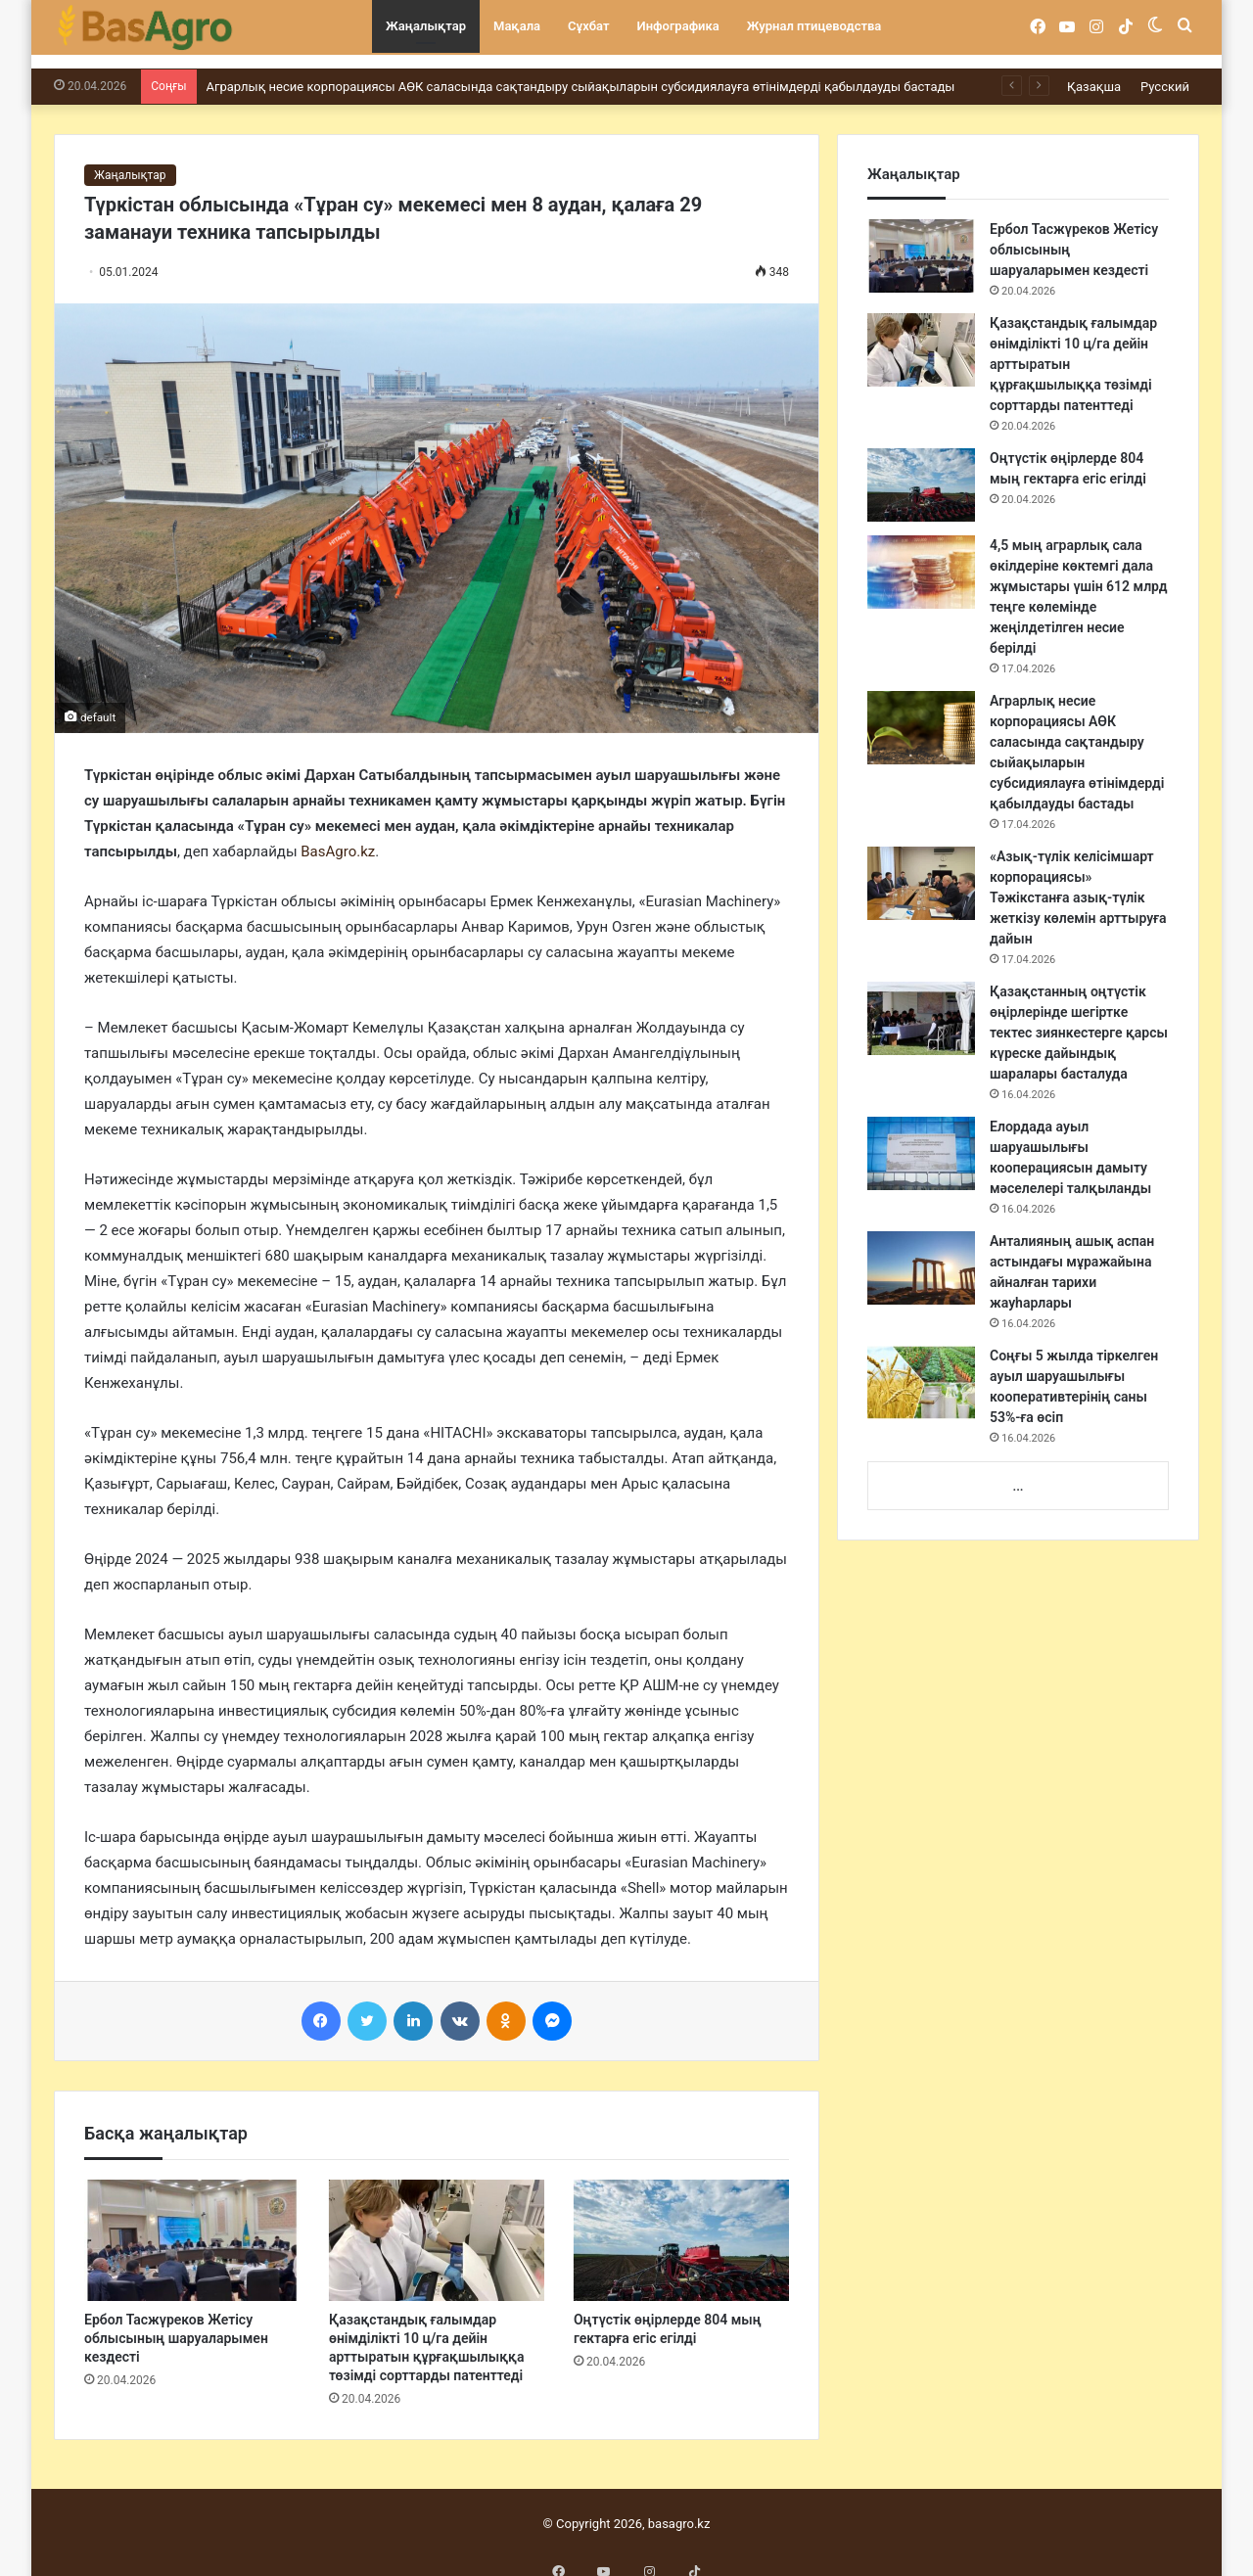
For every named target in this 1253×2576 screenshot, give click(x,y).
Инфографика (678, 26)
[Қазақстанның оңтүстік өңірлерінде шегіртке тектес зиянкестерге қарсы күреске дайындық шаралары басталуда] (921, 1003)
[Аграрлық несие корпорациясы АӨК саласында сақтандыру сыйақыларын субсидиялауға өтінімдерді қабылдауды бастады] (921, 713)
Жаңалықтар (426, 26)
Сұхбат (588, 26)
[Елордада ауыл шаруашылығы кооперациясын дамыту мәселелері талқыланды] (921, 1138)
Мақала (516, 26)
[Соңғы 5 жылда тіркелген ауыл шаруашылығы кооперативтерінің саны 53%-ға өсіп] (921, 1367)
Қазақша (1094, 72)
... (1017, 1471)
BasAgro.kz (338, 837)
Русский (1164, 72)
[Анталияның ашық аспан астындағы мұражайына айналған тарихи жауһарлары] (921, 1253)
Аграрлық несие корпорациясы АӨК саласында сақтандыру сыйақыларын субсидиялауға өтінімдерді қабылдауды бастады (581, 72)
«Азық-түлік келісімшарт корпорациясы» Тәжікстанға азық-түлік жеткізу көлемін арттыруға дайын (1078, 883)
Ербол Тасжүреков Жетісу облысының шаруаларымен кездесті (176, 2323)
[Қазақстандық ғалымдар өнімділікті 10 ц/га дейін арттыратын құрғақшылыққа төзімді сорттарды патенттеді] (436, 2225)
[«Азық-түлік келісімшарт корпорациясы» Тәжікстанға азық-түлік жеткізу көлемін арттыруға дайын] (921, 868)
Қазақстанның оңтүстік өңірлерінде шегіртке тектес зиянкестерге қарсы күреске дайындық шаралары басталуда (1079, 1018)
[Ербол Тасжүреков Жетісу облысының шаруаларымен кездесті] (192, 2225)
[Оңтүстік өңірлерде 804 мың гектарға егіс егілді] (681, 2225)
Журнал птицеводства (814, 26)
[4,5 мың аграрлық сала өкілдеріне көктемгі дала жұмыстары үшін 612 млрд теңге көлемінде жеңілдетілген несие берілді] (921, 557)
